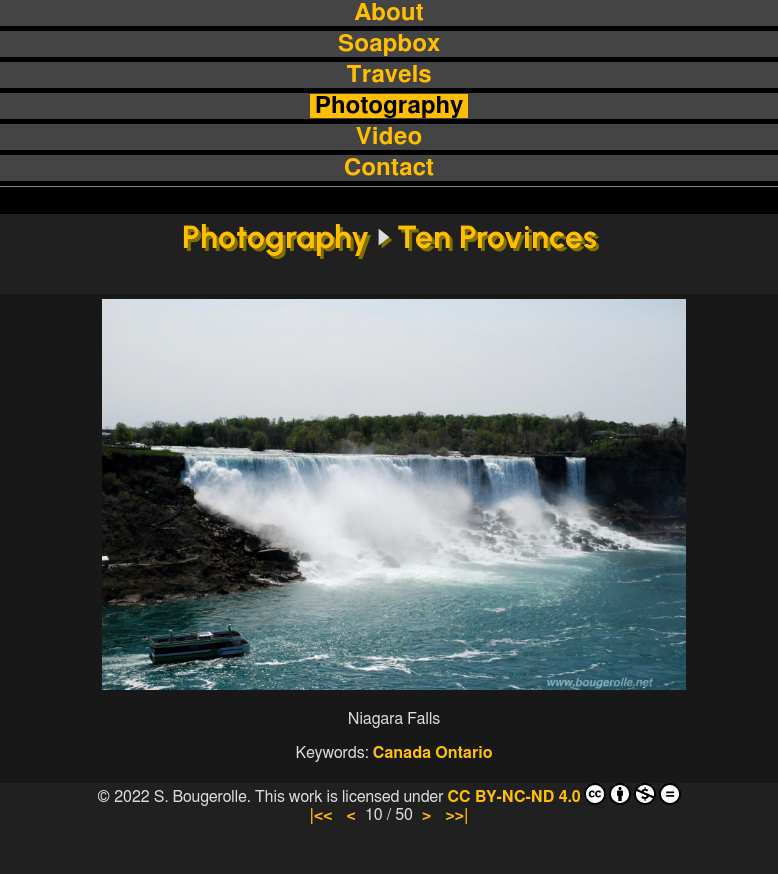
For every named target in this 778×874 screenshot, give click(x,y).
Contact (389, 168)
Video (389, 137)
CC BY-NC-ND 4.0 (563, 794)
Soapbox (389, 44)
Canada (402, 753)
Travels (388, 75)
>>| (456, 815)
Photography (389, 106)
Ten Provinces (497, 237)
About (388, 13)
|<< (320, 815)
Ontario (463, 753)
